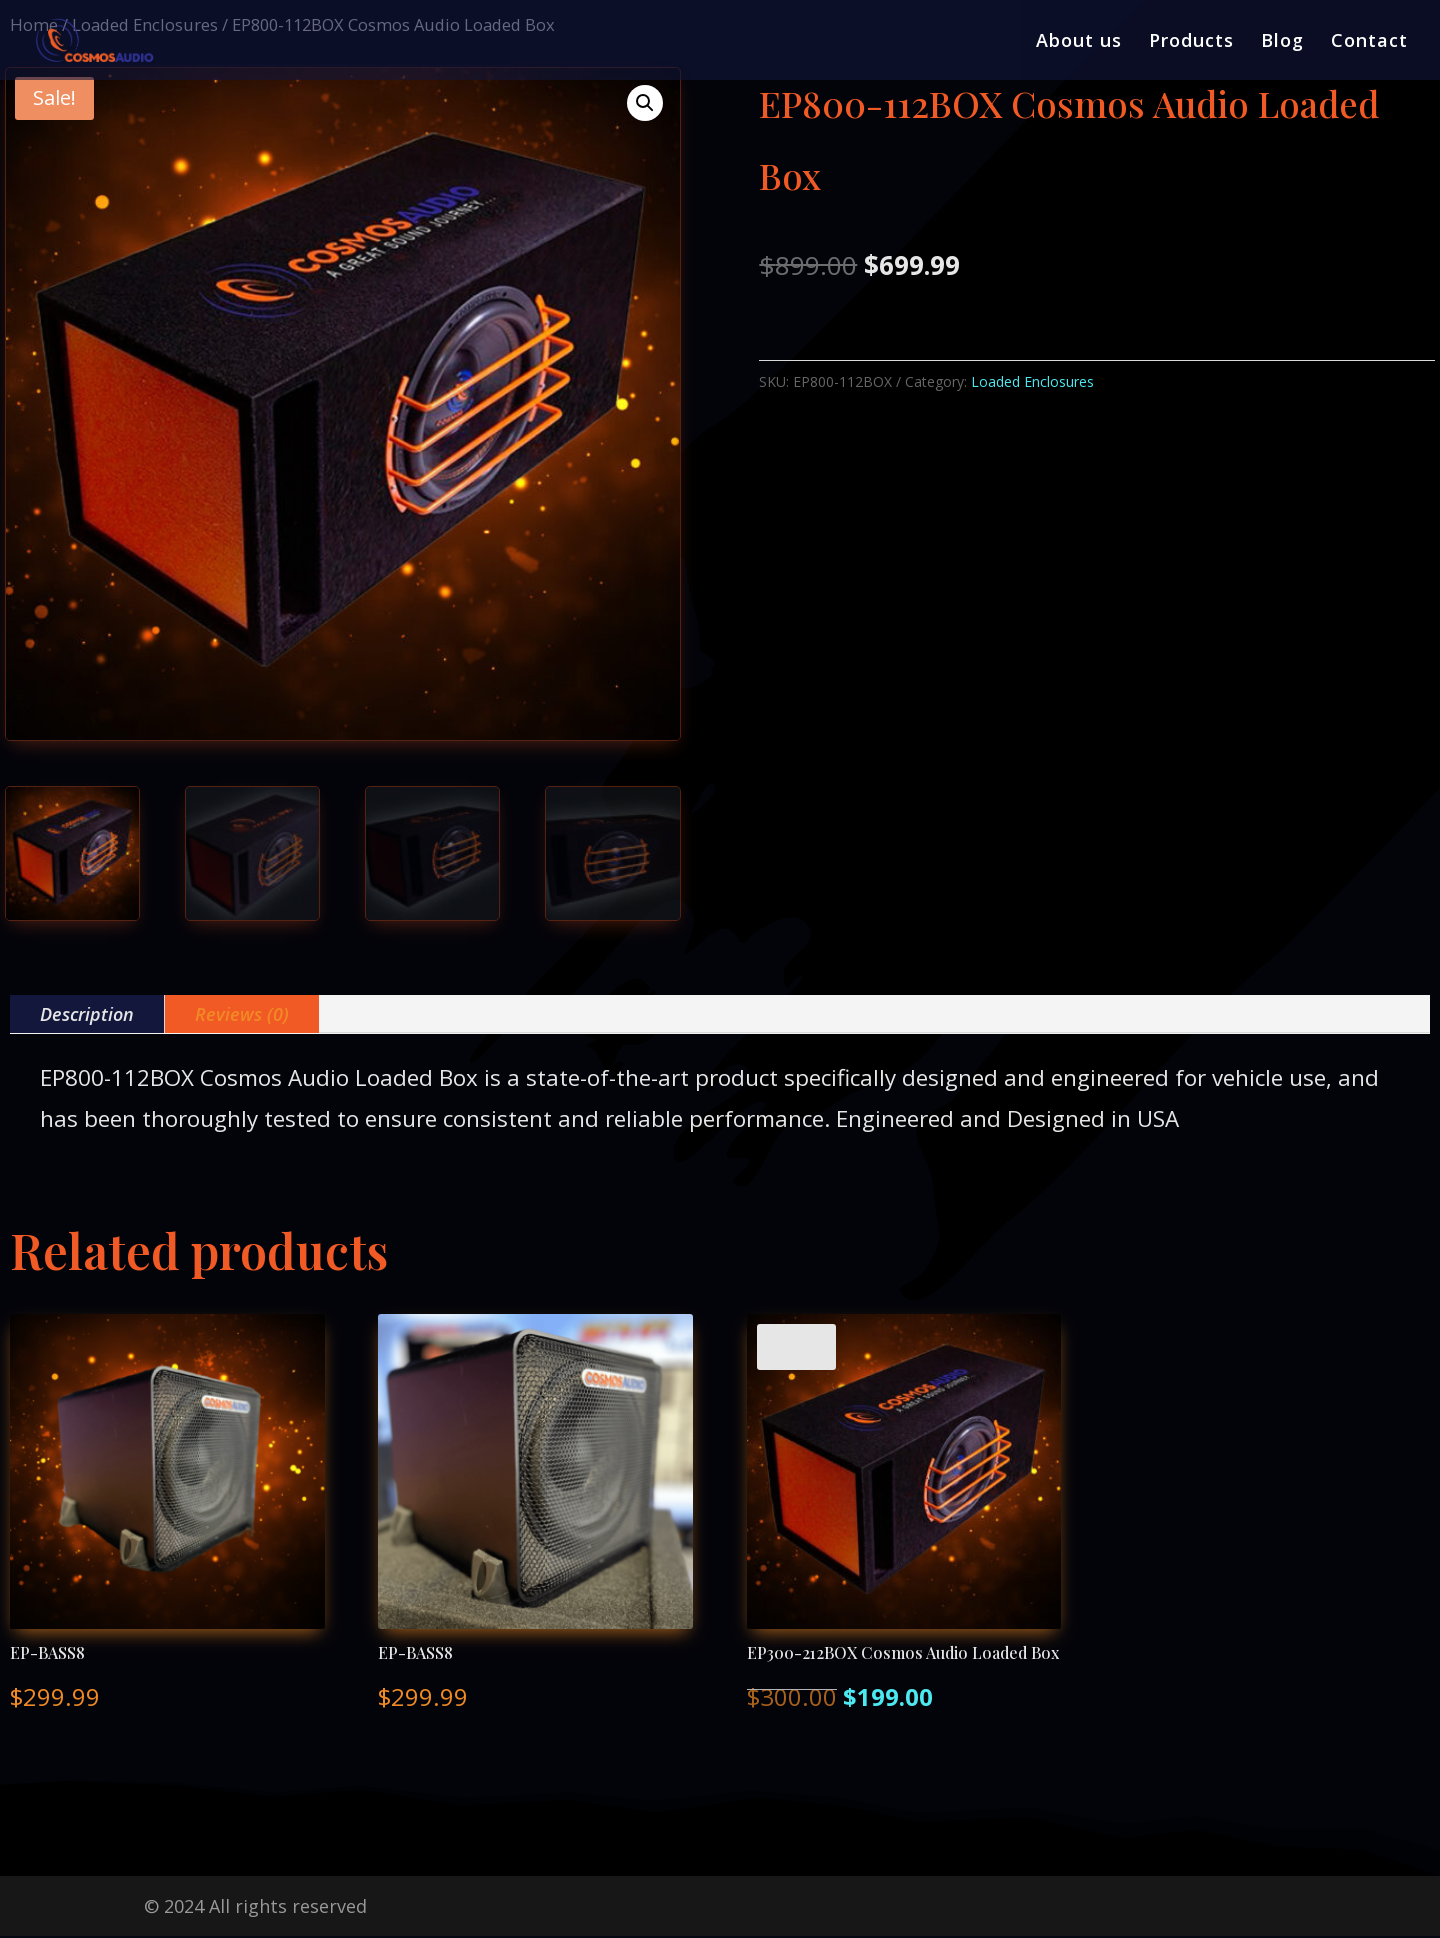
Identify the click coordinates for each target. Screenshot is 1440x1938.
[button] (645, 103)
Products (1191, 42)
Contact (1369, 42)
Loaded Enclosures (1032, 381)
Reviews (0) (242, 1014)
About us (1079, 42)
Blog (1282, 42)
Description (87, 1014)
